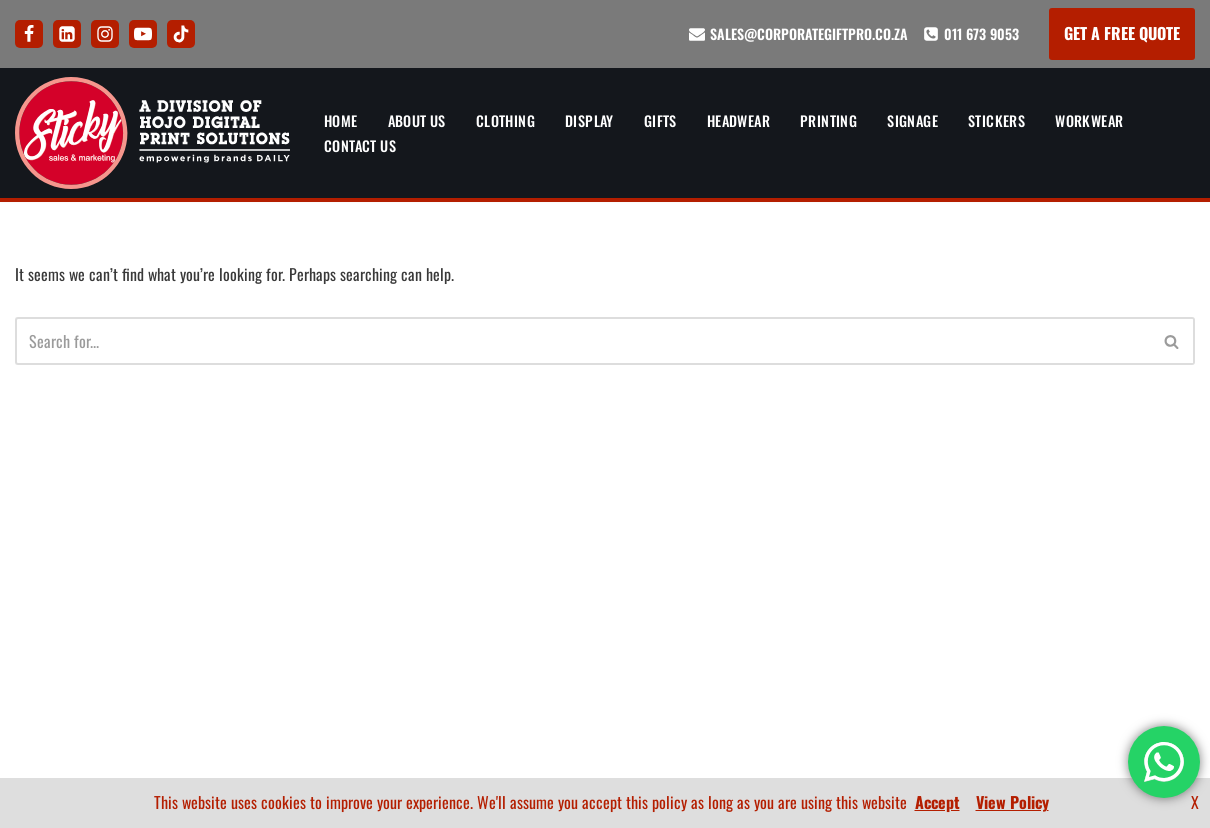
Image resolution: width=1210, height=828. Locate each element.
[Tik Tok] (181, 34)
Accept (937, 802)
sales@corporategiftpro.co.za (809, 33)
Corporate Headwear (327, 593)
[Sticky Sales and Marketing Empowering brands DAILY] (152, 133)
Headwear (742, 120)
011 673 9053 (981, 33)
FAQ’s (602, 557)
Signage (918, 120)
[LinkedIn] (67, 34)
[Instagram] (105, 34)
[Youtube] (143, 34)
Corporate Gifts (310, 557)
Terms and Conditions (603, 629)
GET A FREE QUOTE (1122, 33)
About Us (418, 120)
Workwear (1095, 120)
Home (341, 120)
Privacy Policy (603, 593)
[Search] (582, 342)
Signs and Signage (317, 664)
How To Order (603, 522)
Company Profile (1139, 664)
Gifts (663, 120)
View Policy (1012, 802)
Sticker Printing (311, 700)
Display (592, 120)
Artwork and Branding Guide (603, 486)
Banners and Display (324, 486)
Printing (833, 120)
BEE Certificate (1145, 629)
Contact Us (361, 145)
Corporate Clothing (323, 522)
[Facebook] (29, 34)
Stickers (1002, 120)
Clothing (507, 120)
